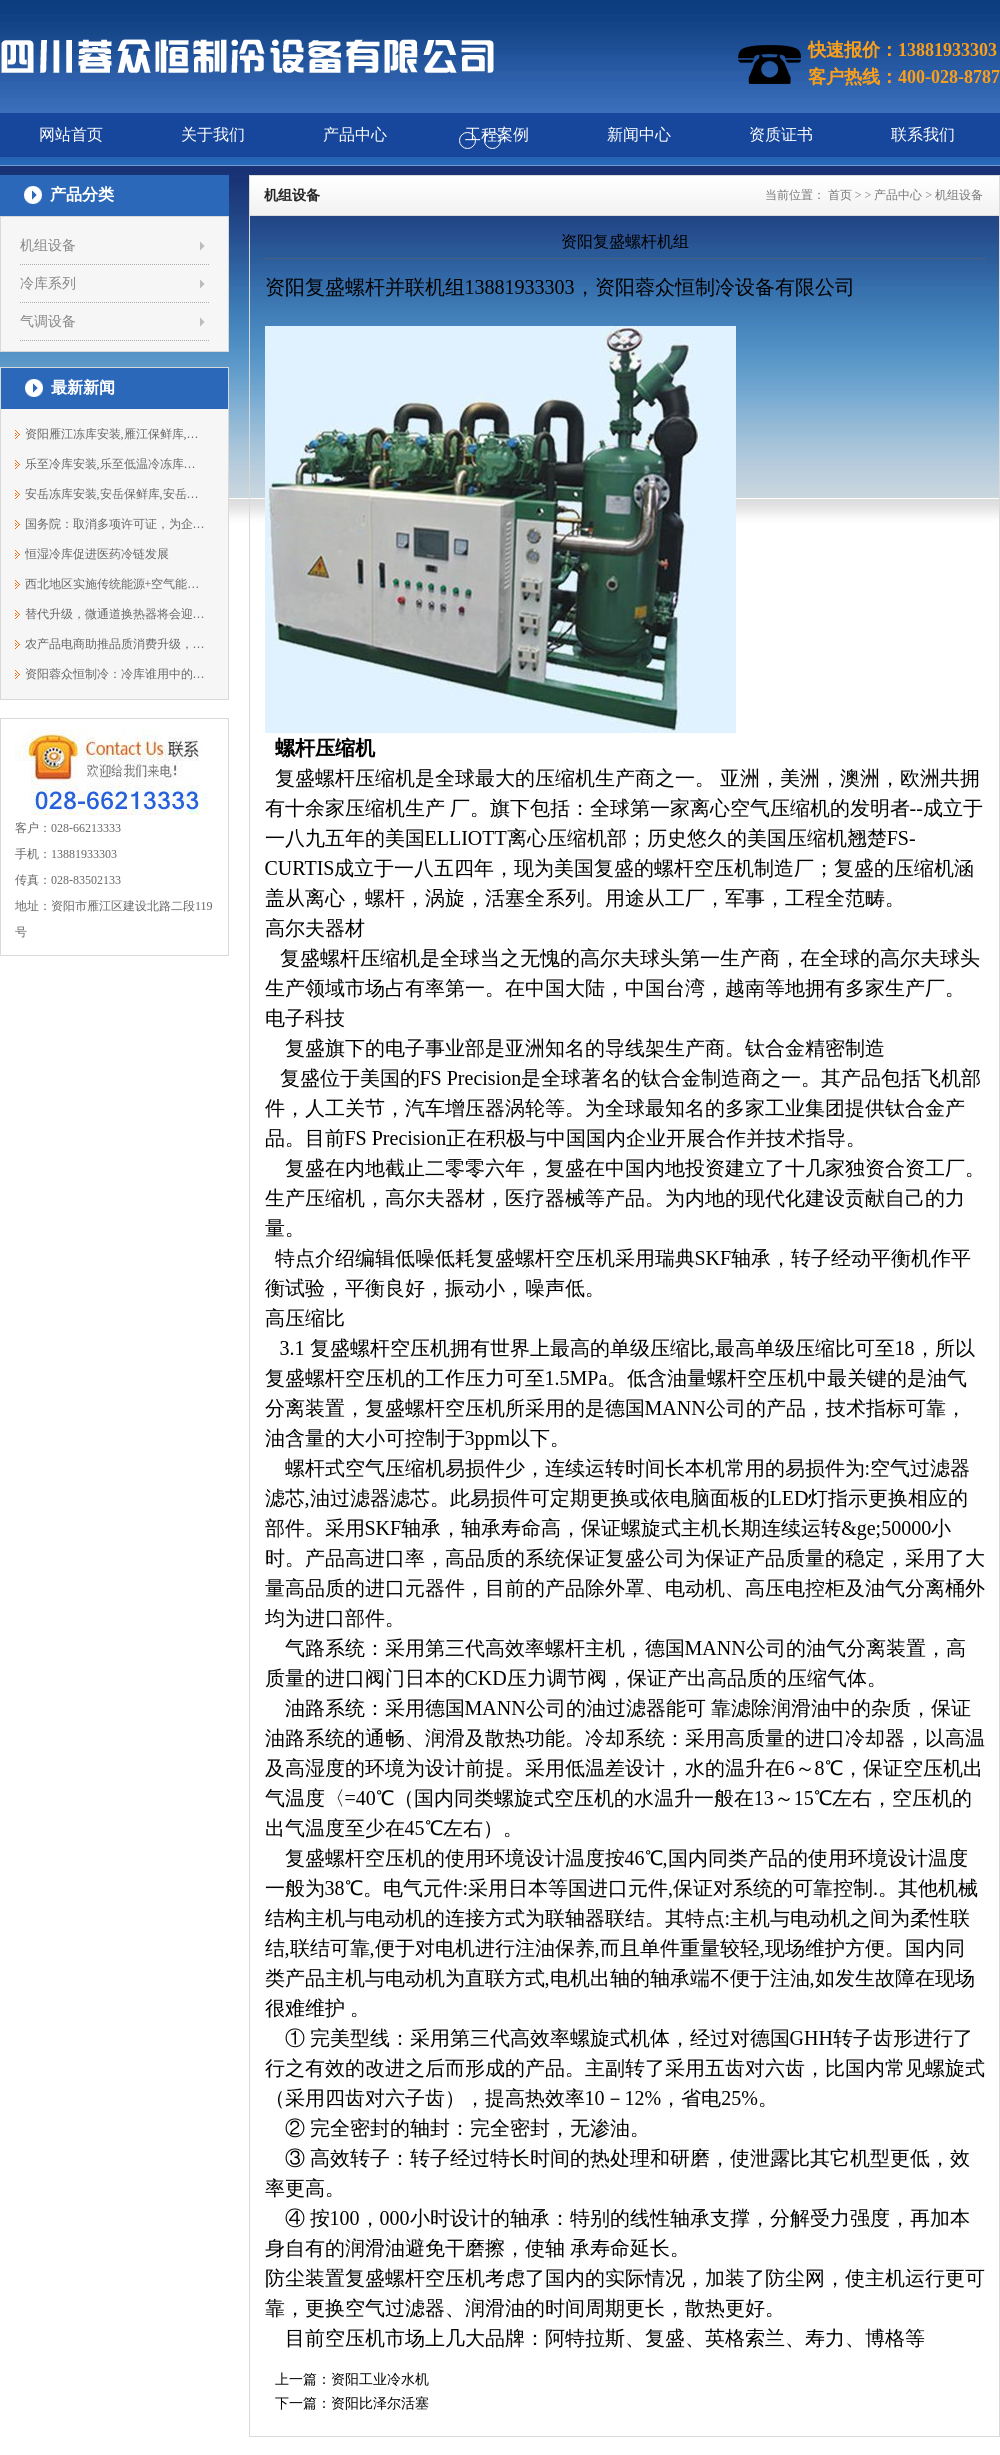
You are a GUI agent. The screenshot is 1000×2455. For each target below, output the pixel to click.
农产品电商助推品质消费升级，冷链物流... (115, 644)
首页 (840, 195)
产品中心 (898, 195)
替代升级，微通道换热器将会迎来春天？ (115, 614)
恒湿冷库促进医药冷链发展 (97, 554)
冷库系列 (48, 283)
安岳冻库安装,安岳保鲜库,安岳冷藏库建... (115, 494)
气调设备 (48, 321)
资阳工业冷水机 (380, 2379)
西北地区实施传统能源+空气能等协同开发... (115, 584)
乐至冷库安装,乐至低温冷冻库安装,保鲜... (115, 464)
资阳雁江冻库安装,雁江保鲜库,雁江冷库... (115, 434)
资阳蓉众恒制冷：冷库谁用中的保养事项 (115, 674)
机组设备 (48, 245)
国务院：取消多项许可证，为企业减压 (115, 524)
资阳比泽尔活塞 (380, 2403)
